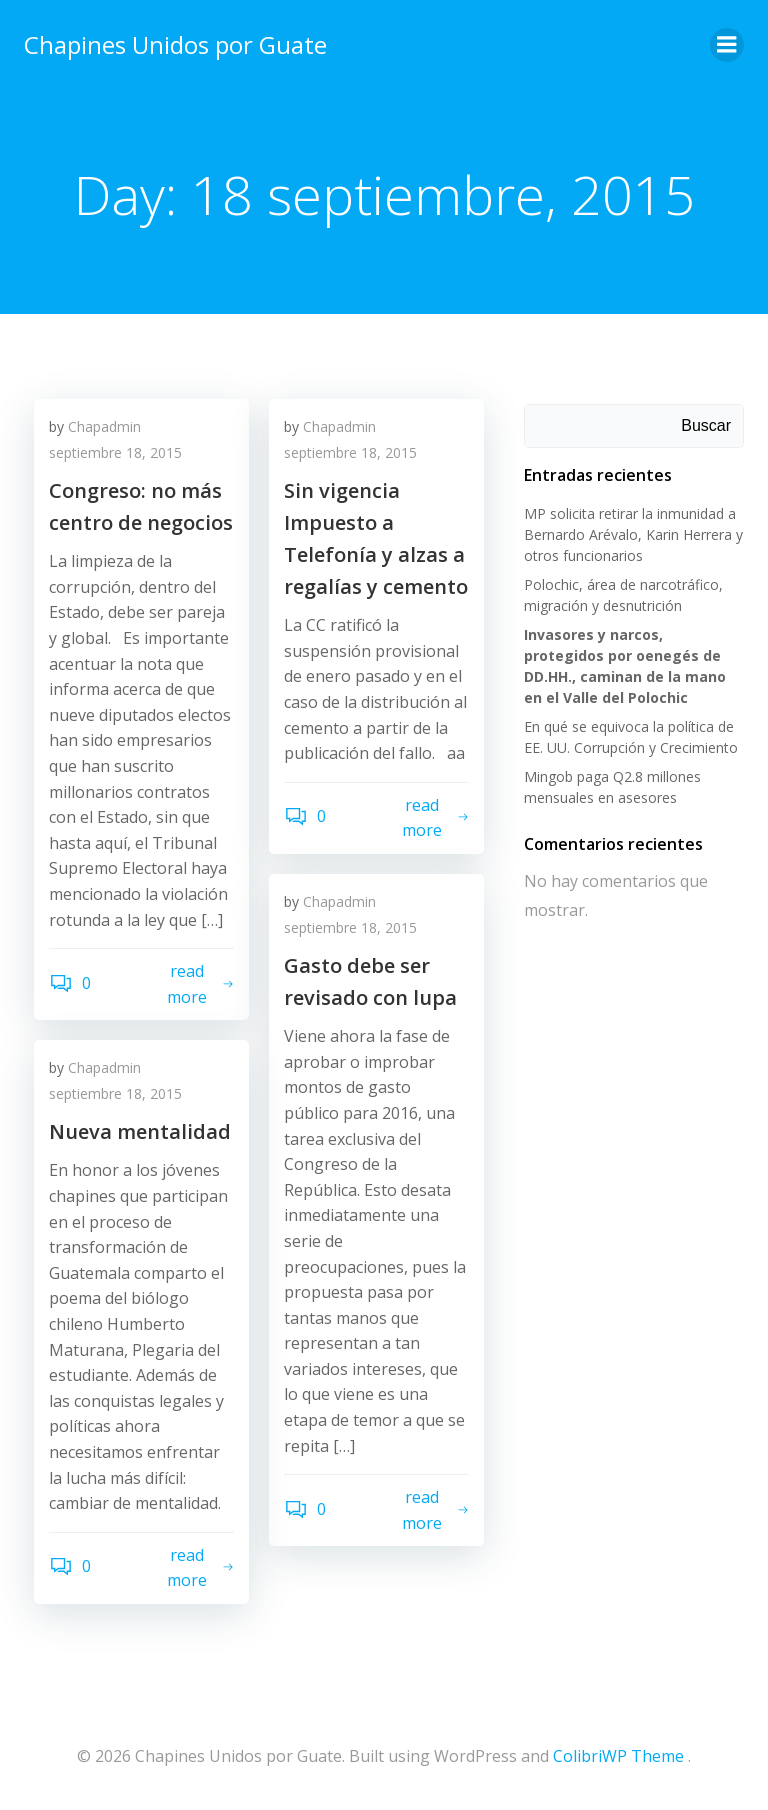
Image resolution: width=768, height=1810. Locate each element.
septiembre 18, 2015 (115, 452)
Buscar (706, 425)
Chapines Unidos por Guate (175, 44)
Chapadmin (104, 426)
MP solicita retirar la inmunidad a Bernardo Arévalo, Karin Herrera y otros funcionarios (633, 534)
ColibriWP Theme (618, 1756)
